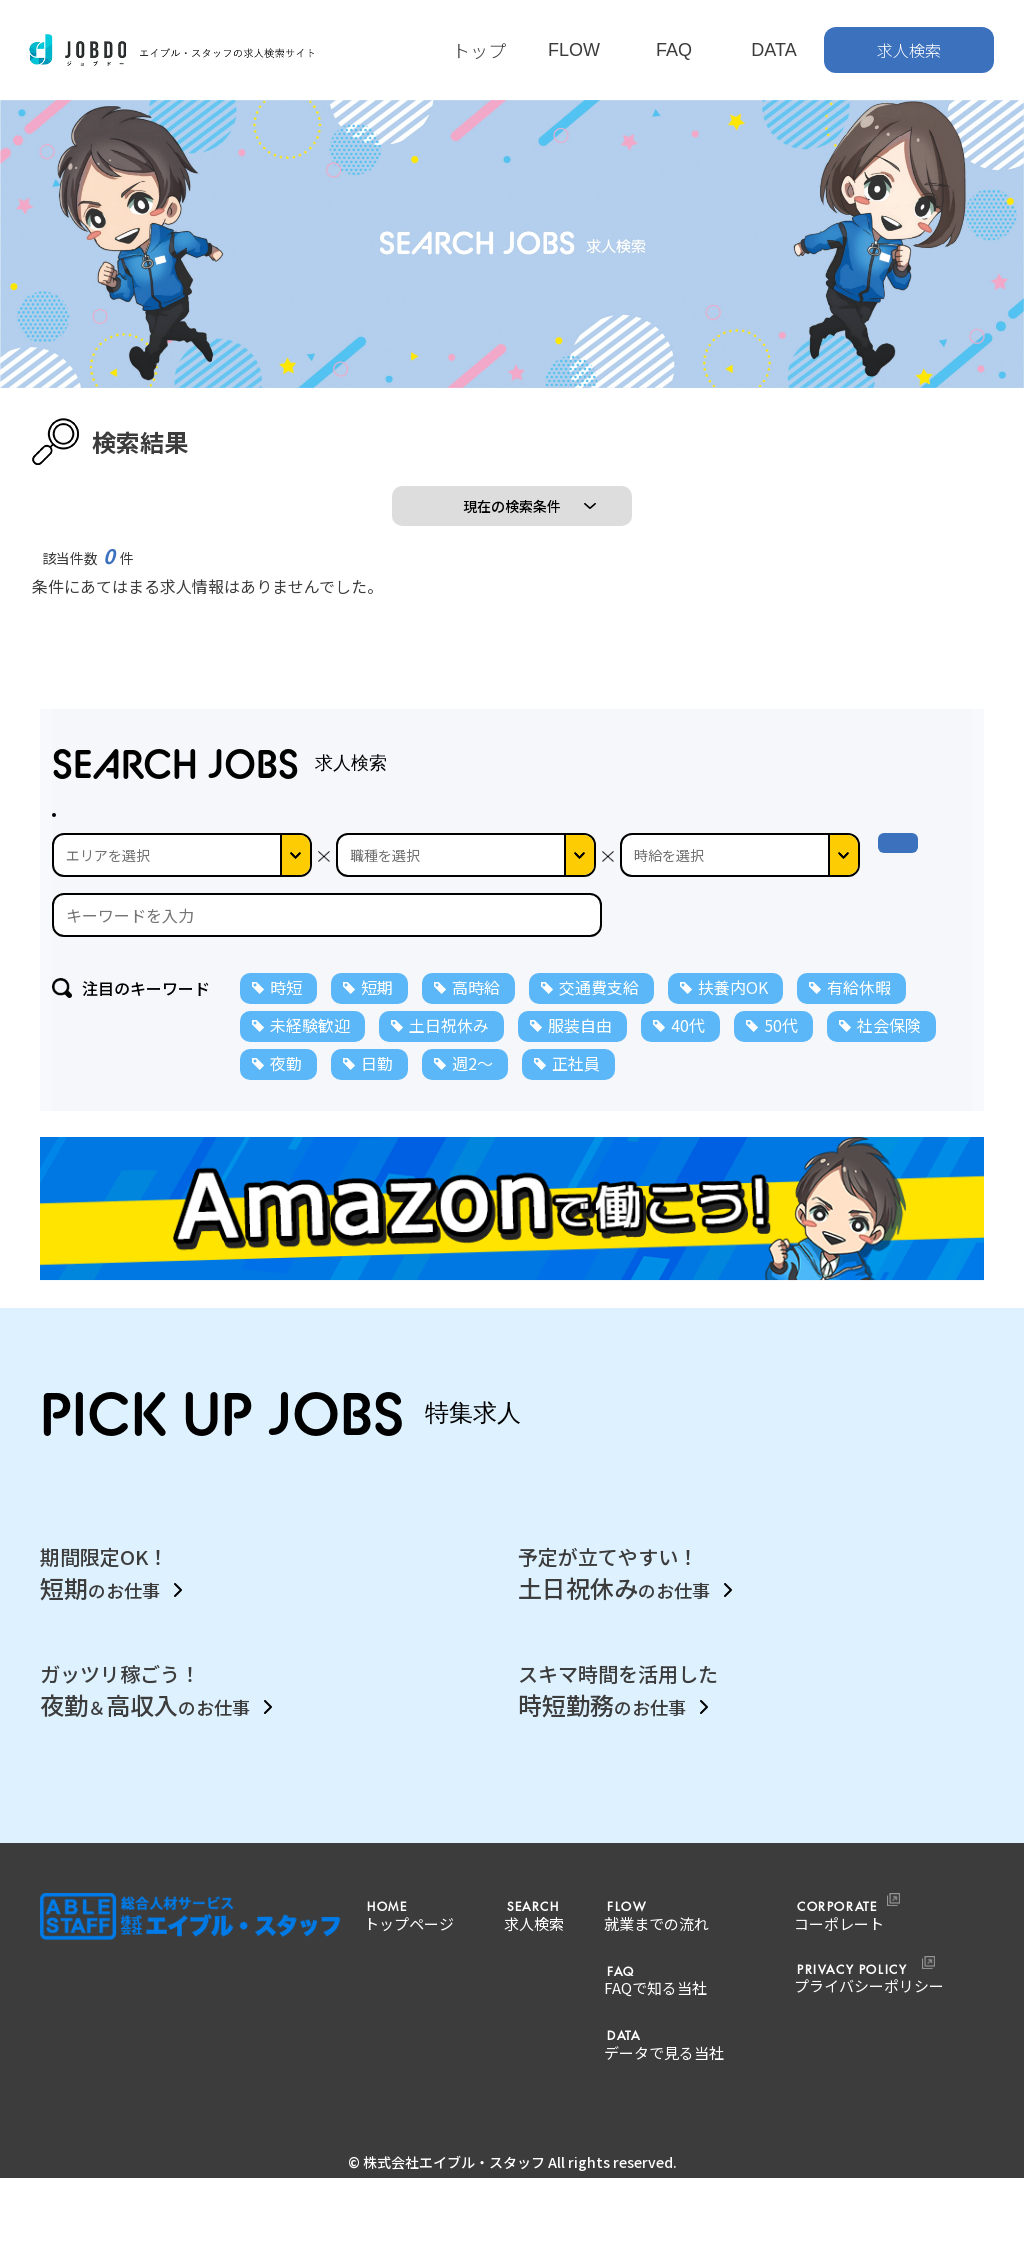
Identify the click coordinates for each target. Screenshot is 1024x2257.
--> (740, 895)
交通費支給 (599, 1027)
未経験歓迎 (310, 1065)
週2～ (472, 1103)
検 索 (916, 895)
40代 (688, 1065)
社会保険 (889, 1065)
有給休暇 (859, 1027)
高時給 (476, 1027)
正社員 (576, 1103)
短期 (377, 1027)
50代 (781, 1065)
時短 (286, 1027)
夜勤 (286, 1103)
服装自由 (580, 1065)
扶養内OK (733, 1027)
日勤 (377, 1103)
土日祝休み (449, 1065)
